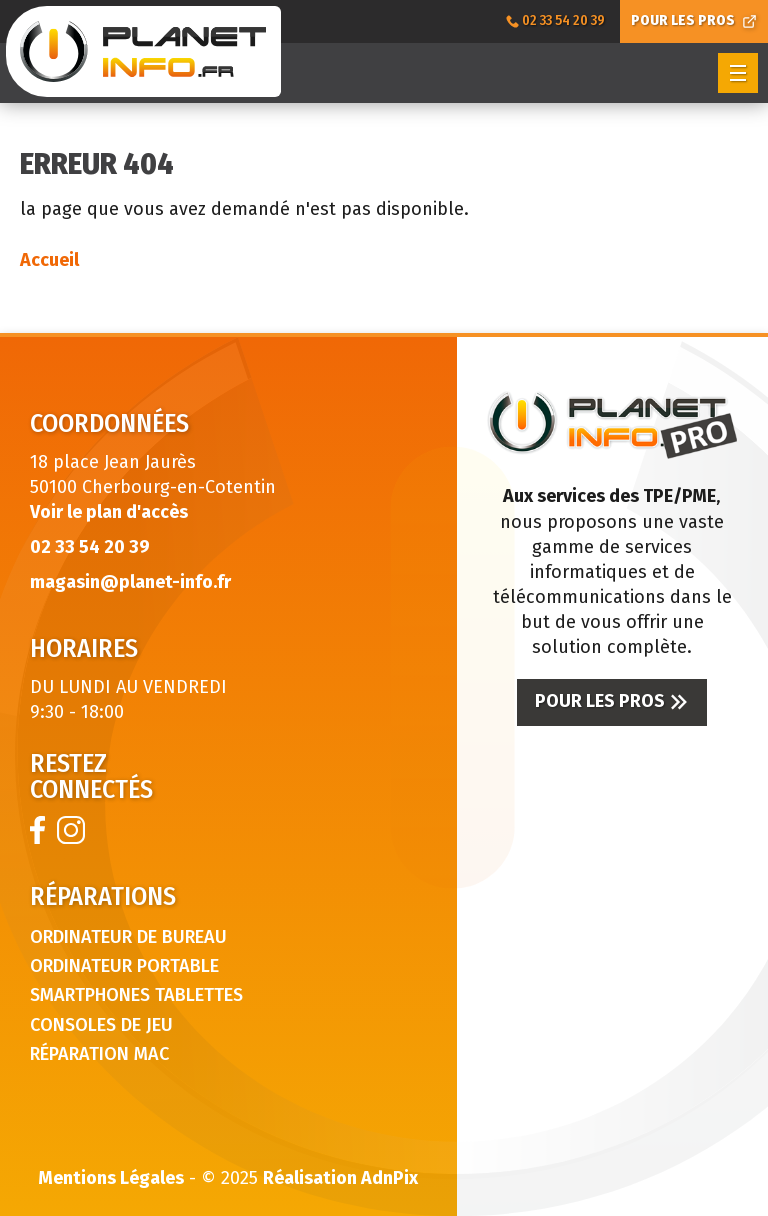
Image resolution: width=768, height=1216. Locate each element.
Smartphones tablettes (136, 995)
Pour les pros (612, 701)
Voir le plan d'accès (109, 512)
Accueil (49, 260)
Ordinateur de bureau (128, 937)
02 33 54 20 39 (90, 547)
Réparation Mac (99, 1054)
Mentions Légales (111, 1178)
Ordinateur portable (124, 966)
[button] (738, 73)
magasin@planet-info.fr (130, 582)
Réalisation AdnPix (340, 1178)
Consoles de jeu (101, 1025)
